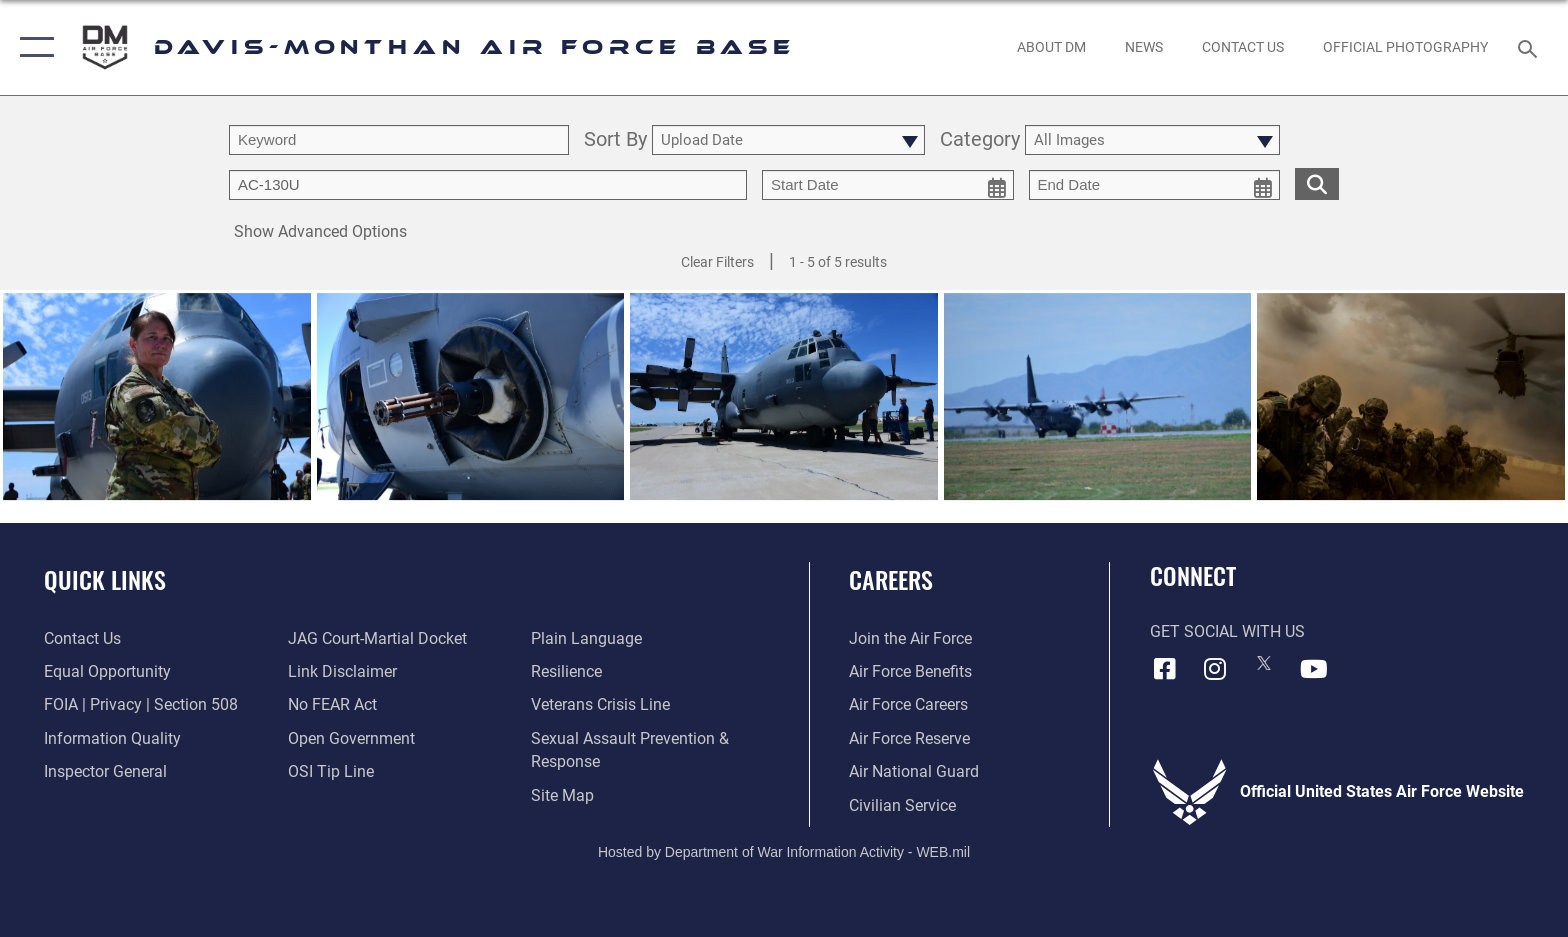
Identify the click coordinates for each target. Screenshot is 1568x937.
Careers (891, 579)
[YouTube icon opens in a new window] (1314, 669)
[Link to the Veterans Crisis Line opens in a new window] (600, 704)
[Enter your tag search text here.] (488, 185)
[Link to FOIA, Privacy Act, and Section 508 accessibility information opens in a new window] (141, 704)
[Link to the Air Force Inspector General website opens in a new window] (105, 771)
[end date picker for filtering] (1155, 185)
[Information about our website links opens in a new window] (342, 671)
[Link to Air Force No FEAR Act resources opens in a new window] (332, 704)
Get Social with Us (1227, 631)
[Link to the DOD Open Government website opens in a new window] (351, 738)
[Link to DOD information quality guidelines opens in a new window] (112, 738)
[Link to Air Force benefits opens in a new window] (910, 671)
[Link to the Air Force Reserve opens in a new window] (909, 738)
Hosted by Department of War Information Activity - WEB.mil (784, 852)
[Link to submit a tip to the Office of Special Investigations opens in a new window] (331, 771)
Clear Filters (717, 262)
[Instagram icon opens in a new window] (1214, 669)
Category (980, 140)
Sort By (615, 140)
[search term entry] (399, 140)
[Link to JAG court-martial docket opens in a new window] (377, 638)
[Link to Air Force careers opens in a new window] (908, 704)
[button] (32, 47)
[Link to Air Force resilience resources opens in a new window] (566, 671)
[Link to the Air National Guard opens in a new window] (914, 771)
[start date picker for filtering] (888, 185)
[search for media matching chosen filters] (1317, 183)
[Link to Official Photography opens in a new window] (1406, 47)
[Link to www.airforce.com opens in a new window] (910, 638)
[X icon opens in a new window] (1264, 663)
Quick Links (105, 579)
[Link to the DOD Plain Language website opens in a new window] (586, 638)
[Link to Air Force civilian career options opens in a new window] (902, 805)
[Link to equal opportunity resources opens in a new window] (107, 671)
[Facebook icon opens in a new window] (1165, 669)
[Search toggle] (1530, 47)
